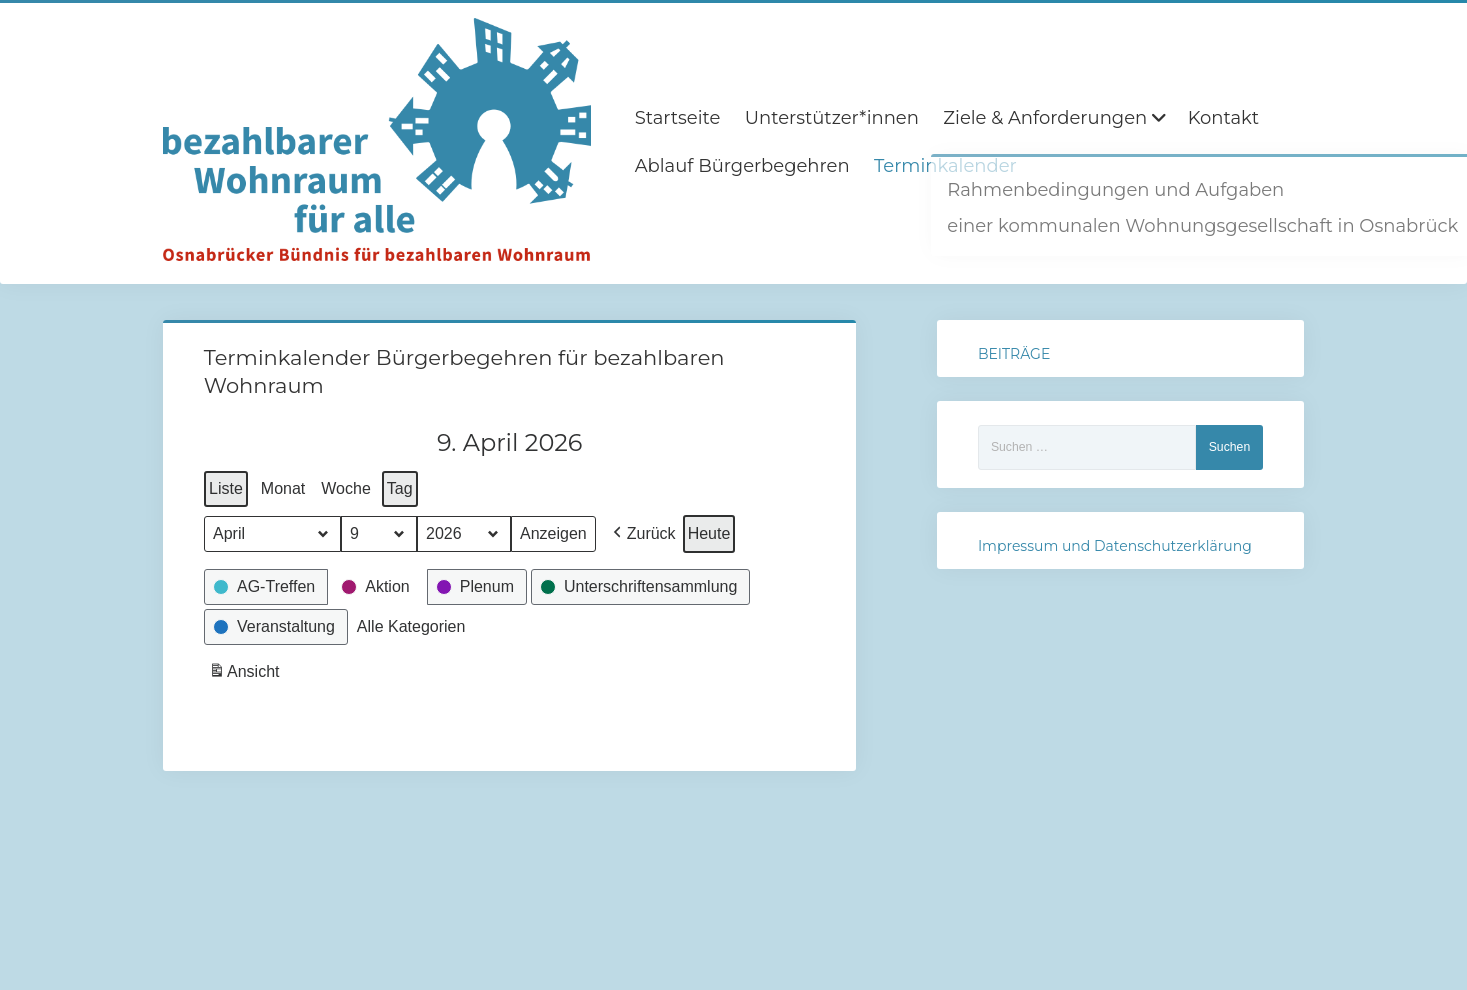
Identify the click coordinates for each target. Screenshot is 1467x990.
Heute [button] (708, 533)
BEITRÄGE (1014, 354)
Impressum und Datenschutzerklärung (1115, 546)
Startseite (678, 118)
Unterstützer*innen (832, 118)
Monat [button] (283, 488)
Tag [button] (400, 488)
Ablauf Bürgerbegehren (742, 166)
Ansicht (246, 674)
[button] (641, 534)
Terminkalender (945, 166)
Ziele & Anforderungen (1045, 118)
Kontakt (1223, 118)
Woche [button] (346, 488)
